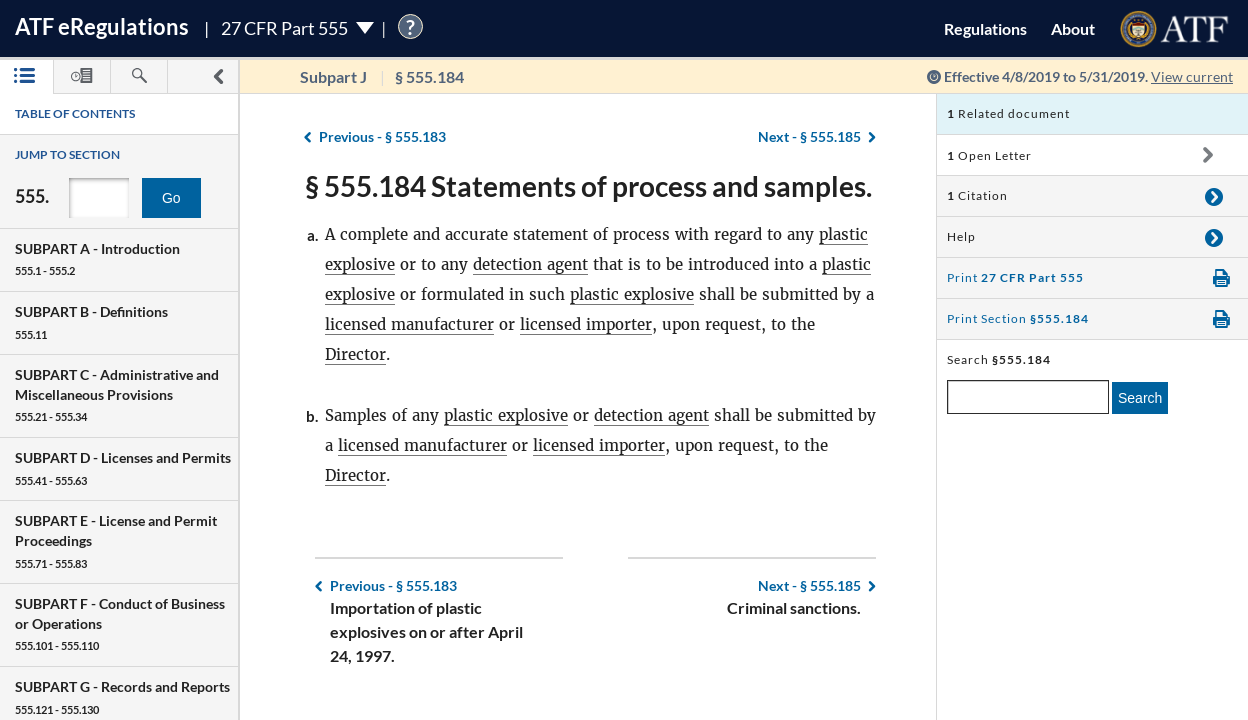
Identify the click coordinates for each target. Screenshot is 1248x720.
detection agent (530, 264)
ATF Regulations (102, 26)
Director (355, 354)
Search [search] (1140, 398)
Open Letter (989, 155)
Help (961, 236)
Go (171, 198)
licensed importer (586, 324)
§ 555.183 (382, 136)
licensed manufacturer (409, 324)
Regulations (985, 28)
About (1073, 28)
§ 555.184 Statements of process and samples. (588, 186)
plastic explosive (632, 294)
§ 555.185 (809, 136)
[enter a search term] (1028, 397)
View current (1192, 76)
